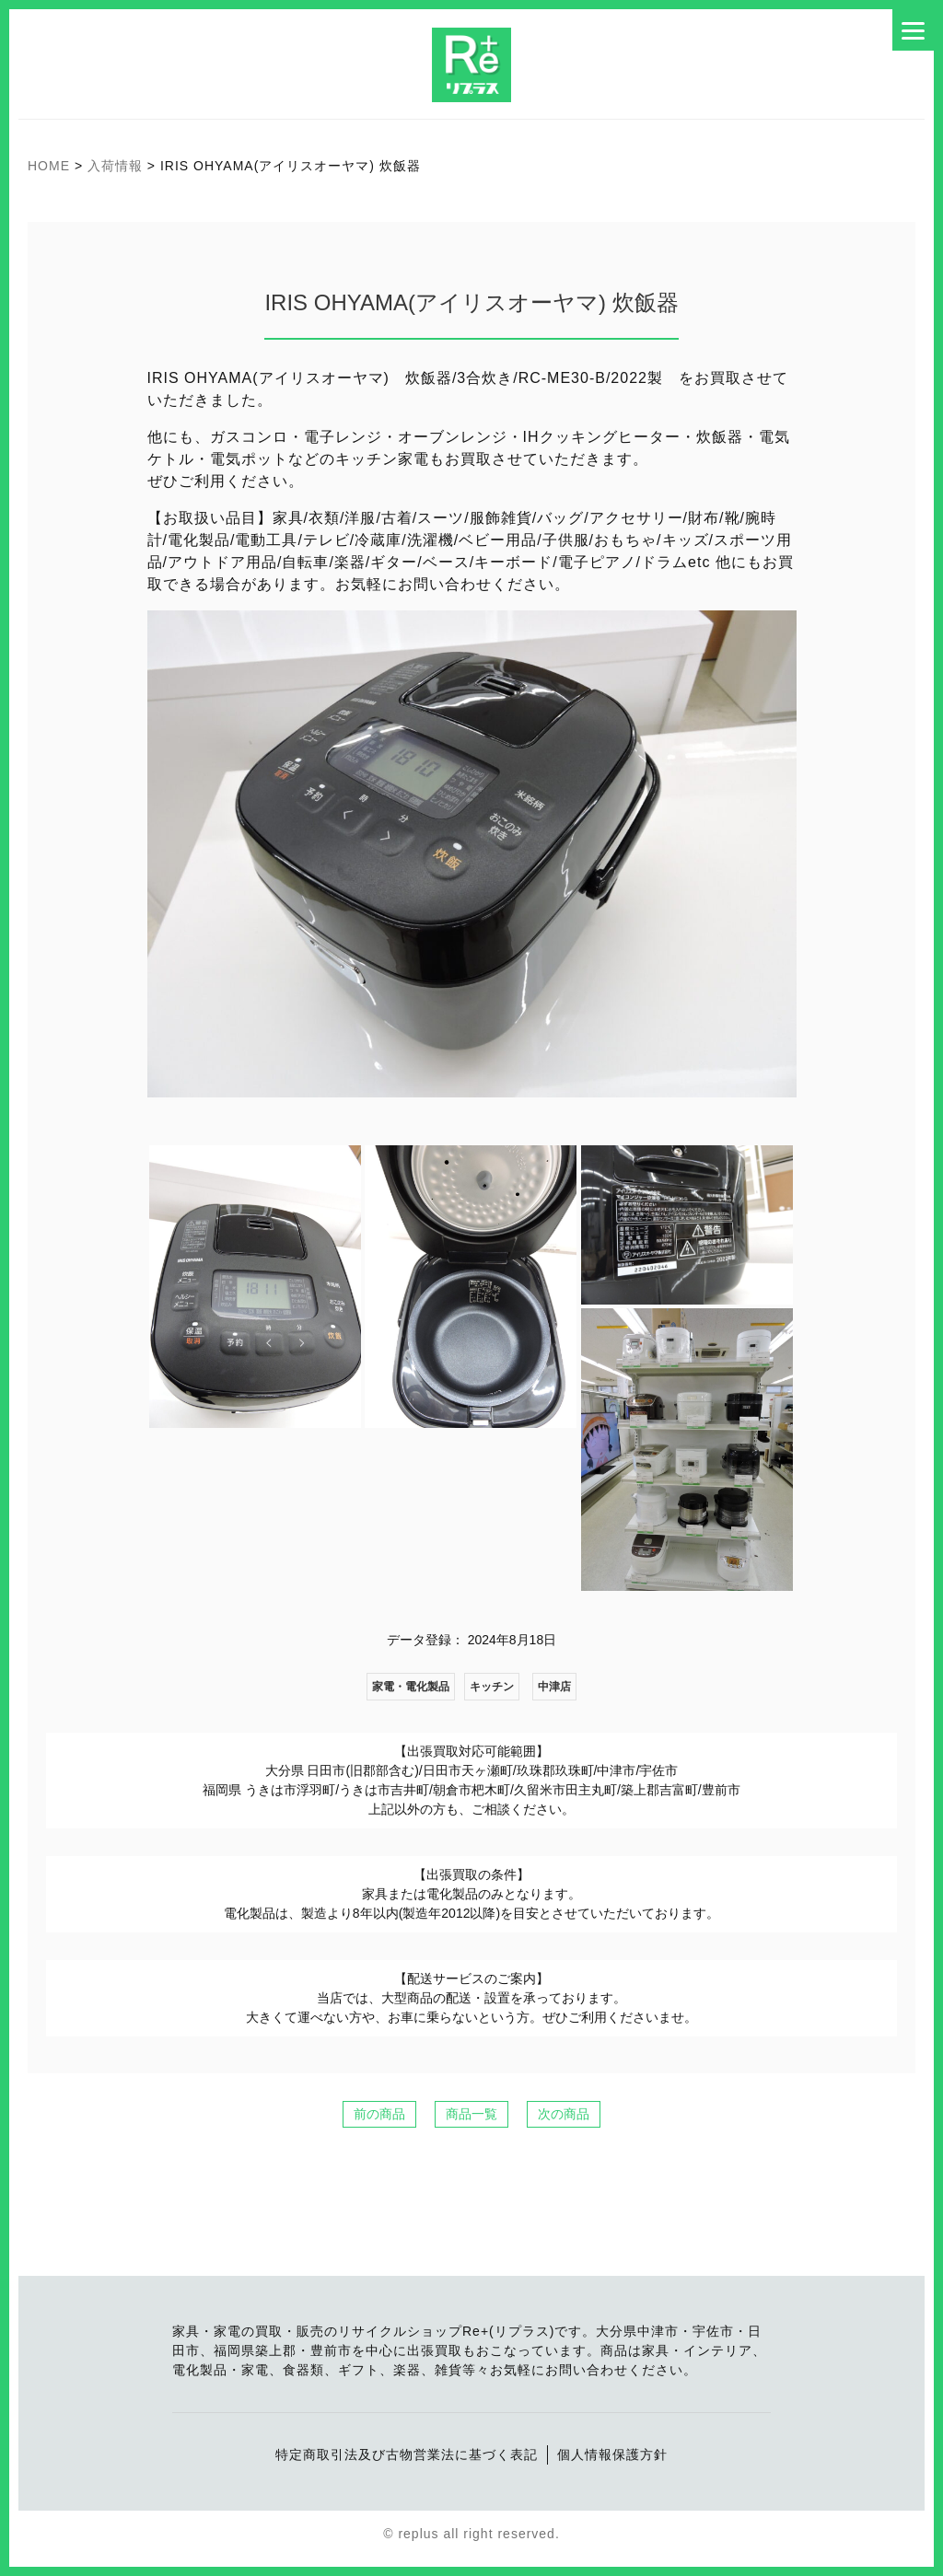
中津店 (554, 1686)
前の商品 (379, 2113)
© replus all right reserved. (471, 2533)
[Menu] (913, 30)
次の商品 (563, 2113)
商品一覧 (471, 2113)
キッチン (492, 1686)
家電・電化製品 (410, 1686)
